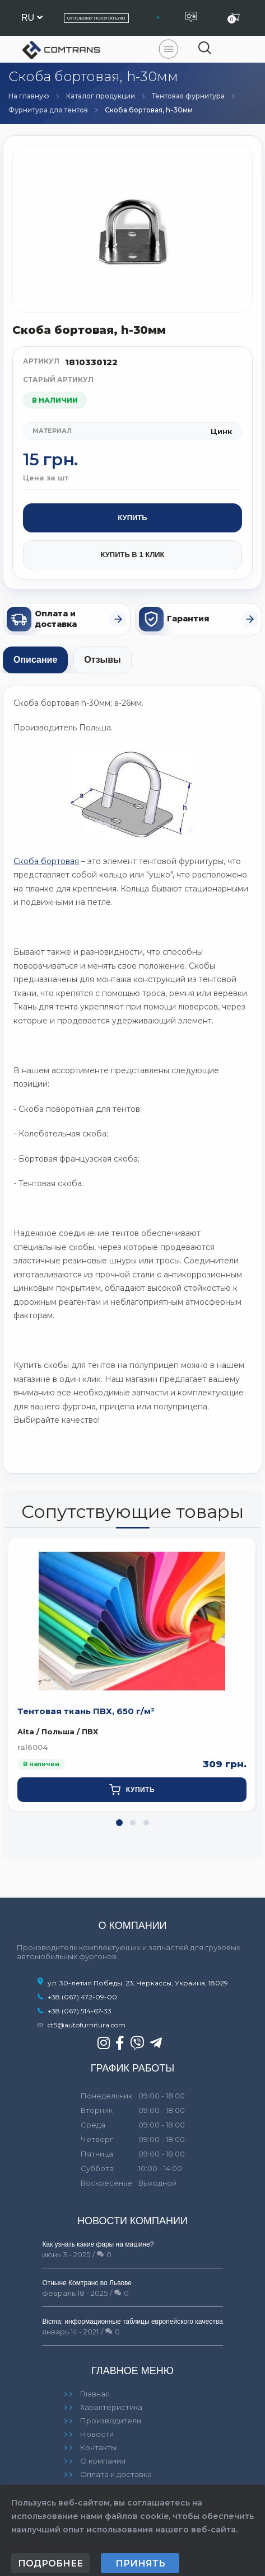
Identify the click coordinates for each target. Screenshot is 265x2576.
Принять (140, 2563)
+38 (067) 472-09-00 (82, 1997)
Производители (110, 2420)
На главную (28, 96)
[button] (119, 1822)
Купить (132, 517)
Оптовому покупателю (96, 18)
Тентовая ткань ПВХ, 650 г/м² (86, 1711)
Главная (95, 2393)
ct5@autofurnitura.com (86, 2025)
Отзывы (102, 659)
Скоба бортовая (46, 861)
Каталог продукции (100, 96)
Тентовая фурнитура (188, 96)
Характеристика (111, 2407)
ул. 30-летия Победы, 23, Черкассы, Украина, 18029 (133, 1983)
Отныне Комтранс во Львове (87, 2283)
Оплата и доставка (116, 2474)
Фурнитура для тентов (48, 110)
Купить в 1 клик (132, 554)
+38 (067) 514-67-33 (79, 2011)
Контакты (98, 2447)
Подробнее (50, 2563)
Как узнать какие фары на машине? (98, 2244)
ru (32, 17)
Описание (35, 659)
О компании (102, 2460)
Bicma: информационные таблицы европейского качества (132, 2321)
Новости (97, 2433)
